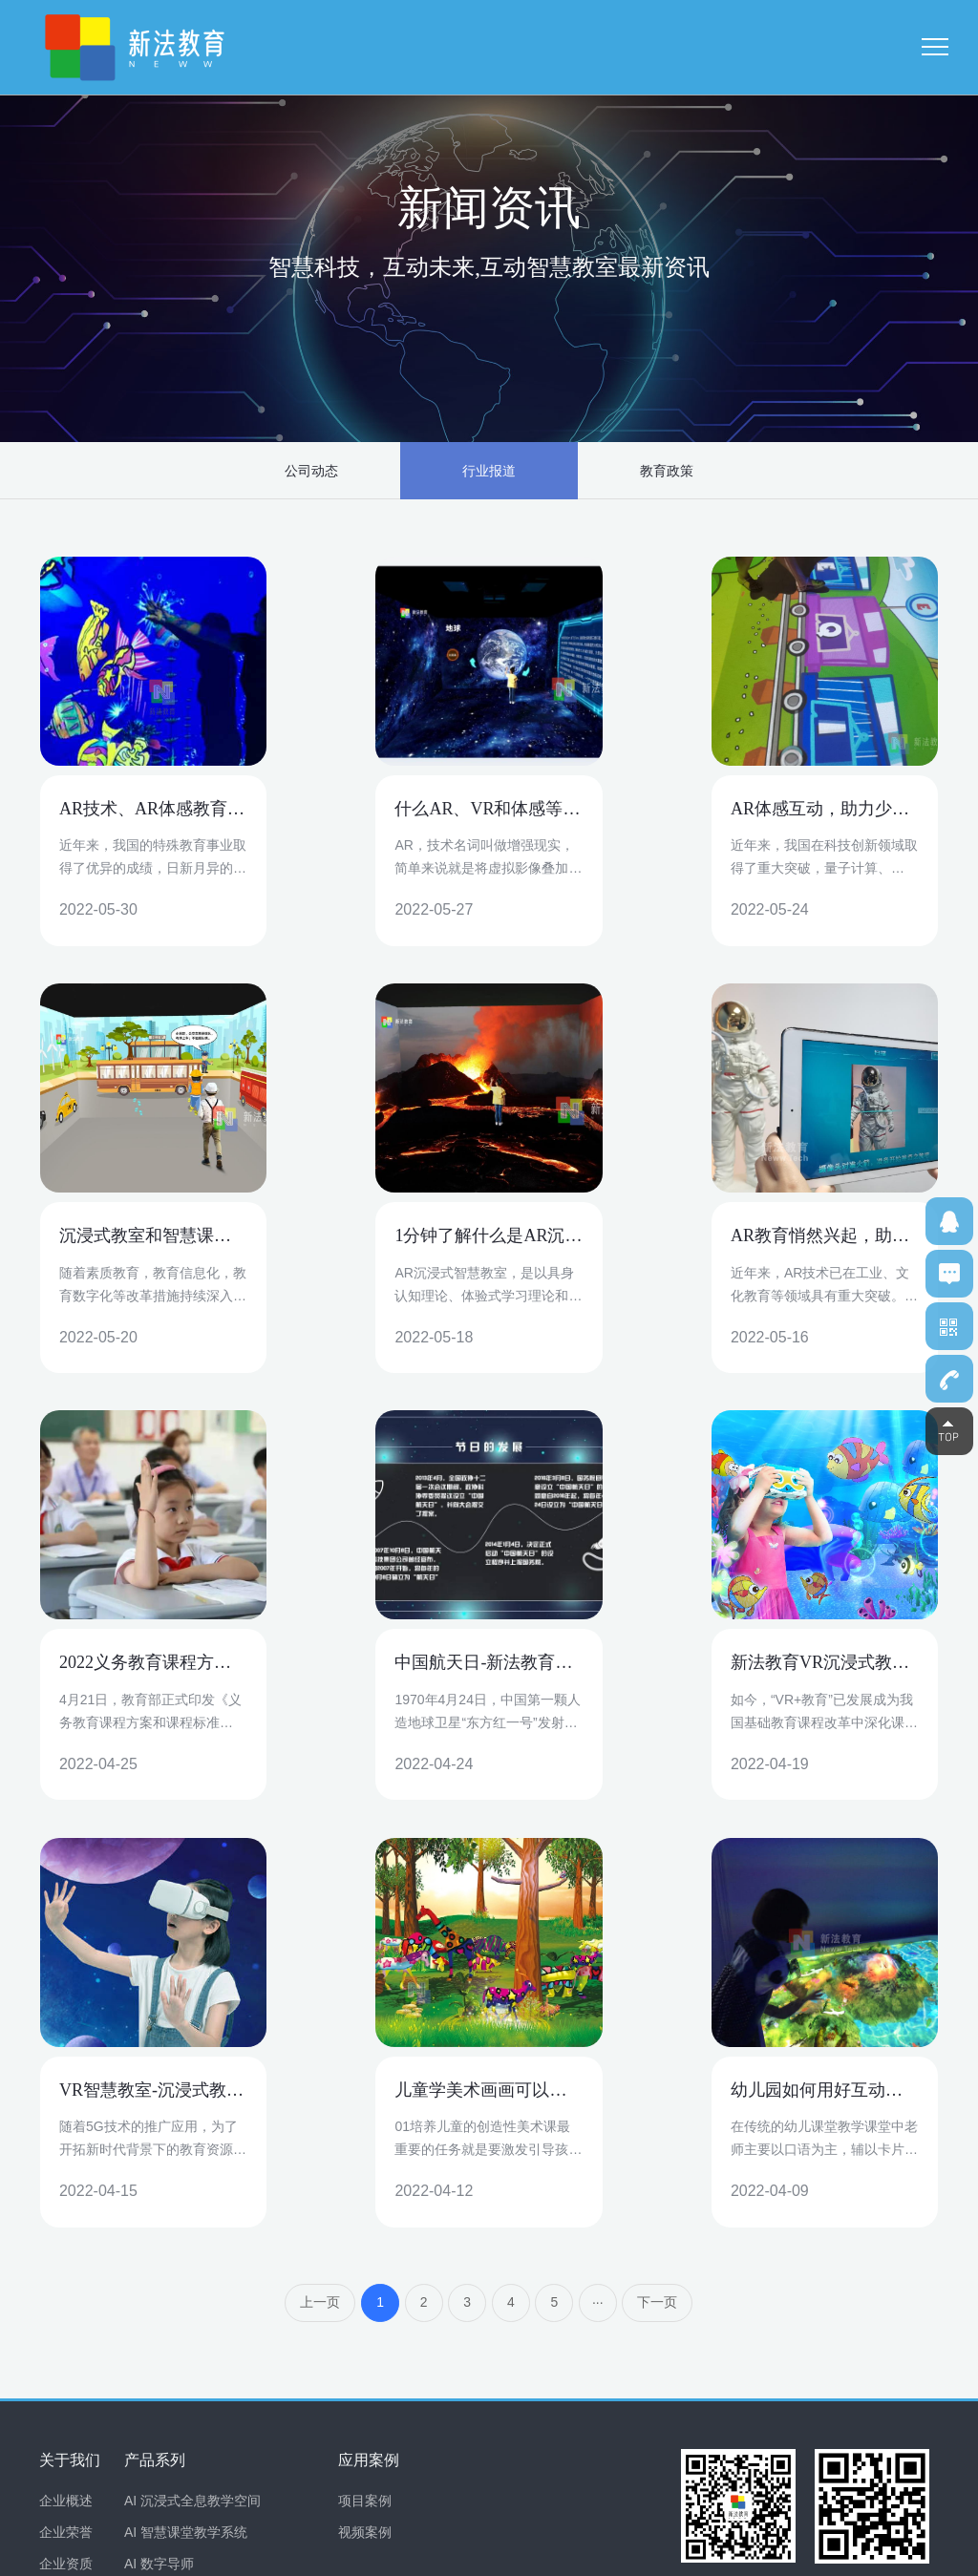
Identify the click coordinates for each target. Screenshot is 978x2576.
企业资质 (66, 2138)
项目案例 (365, 2075)
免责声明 (854, 2552)
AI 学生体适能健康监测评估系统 (219, 2170)
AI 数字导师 (159, 2138)
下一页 (659, 1878)
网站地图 (914, 2552)
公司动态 (339, 470)
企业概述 (66, 2075)
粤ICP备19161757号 (393, 2552)
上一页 (319, 1878)
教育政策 (639, 470)
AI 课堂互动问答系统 (185, 2201)
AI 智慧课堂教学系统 (185, 2107)
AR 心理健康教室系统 (188, 2296)
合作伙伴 (66, 2170)
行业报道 (489, 470)
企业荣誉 (66, 2107)
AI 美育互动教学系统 (185, 2233)
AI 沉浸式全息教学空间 (192, 2075)
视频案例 (365, 2107)
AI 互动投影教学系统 (185, 2264)
